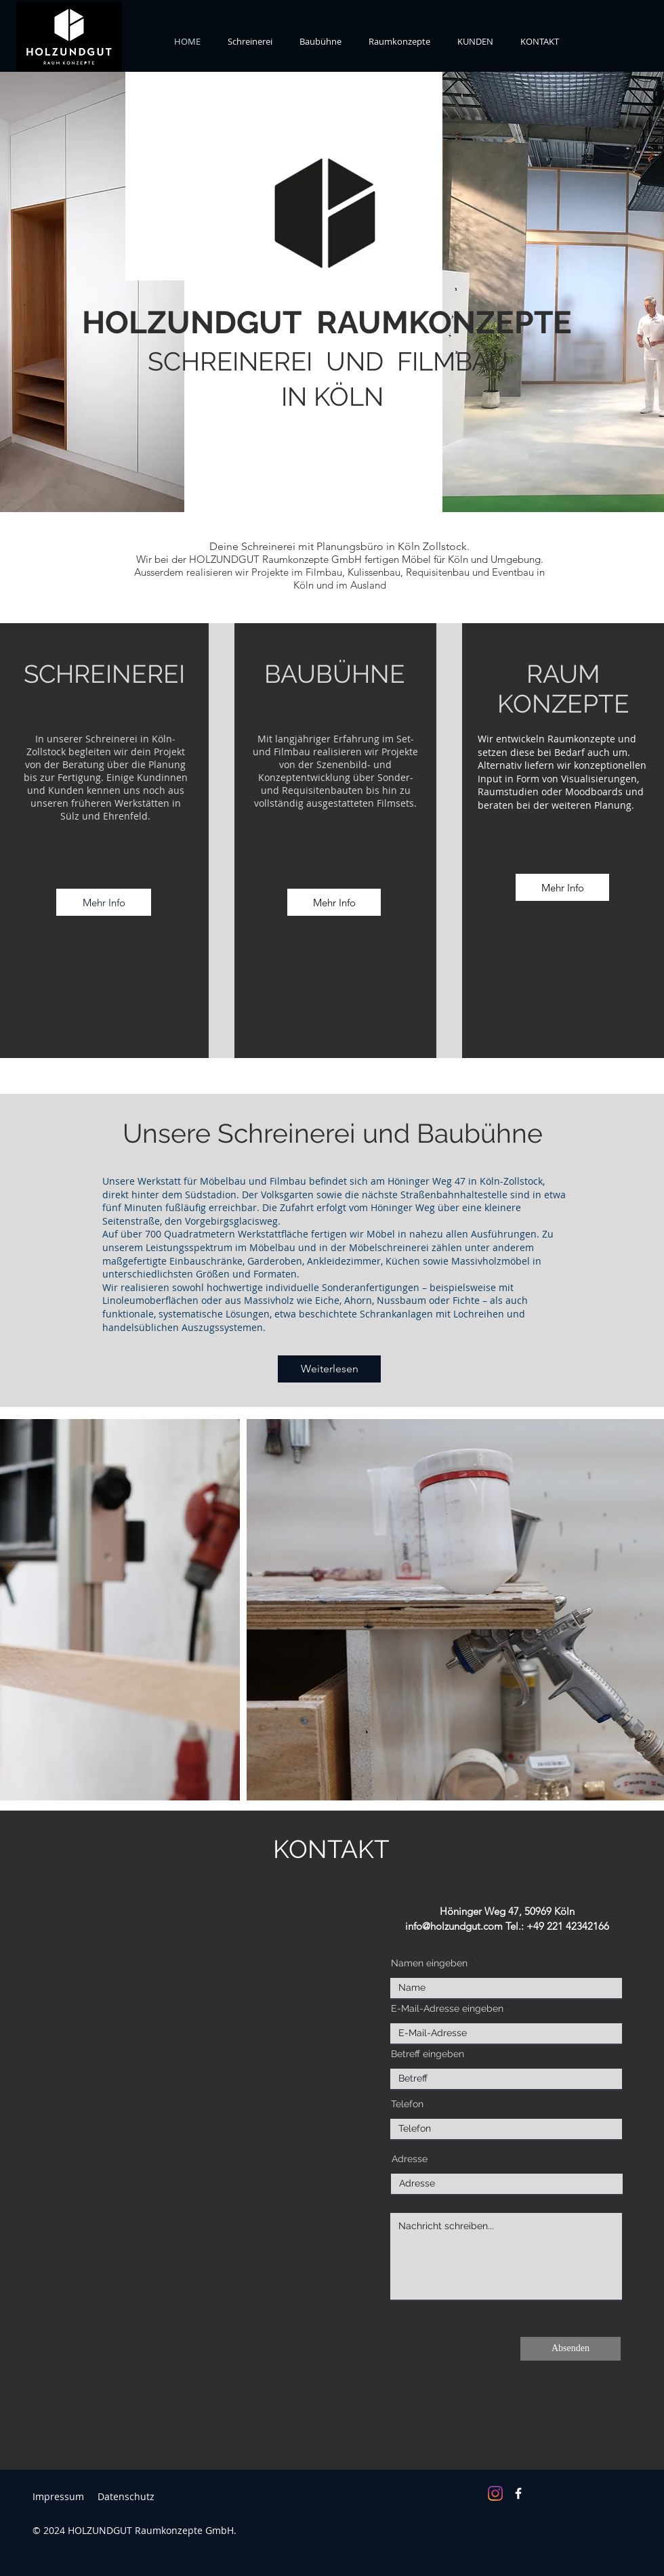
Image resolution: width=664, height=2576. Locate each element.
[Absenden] (570, 2349)
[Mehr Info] (103, 902)
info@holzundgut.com (454, 1926)
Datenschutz (126, 2496)
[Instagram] (495, 2493)
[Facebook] (518, 2493)
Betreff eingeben (427, 2053)
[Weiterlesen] (329, 1368)
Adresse (410, 2158)
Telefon (407, 2104)
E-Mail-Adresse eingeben (447, 2008)
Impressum (58, 2496)
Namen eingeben (429, 1963)
